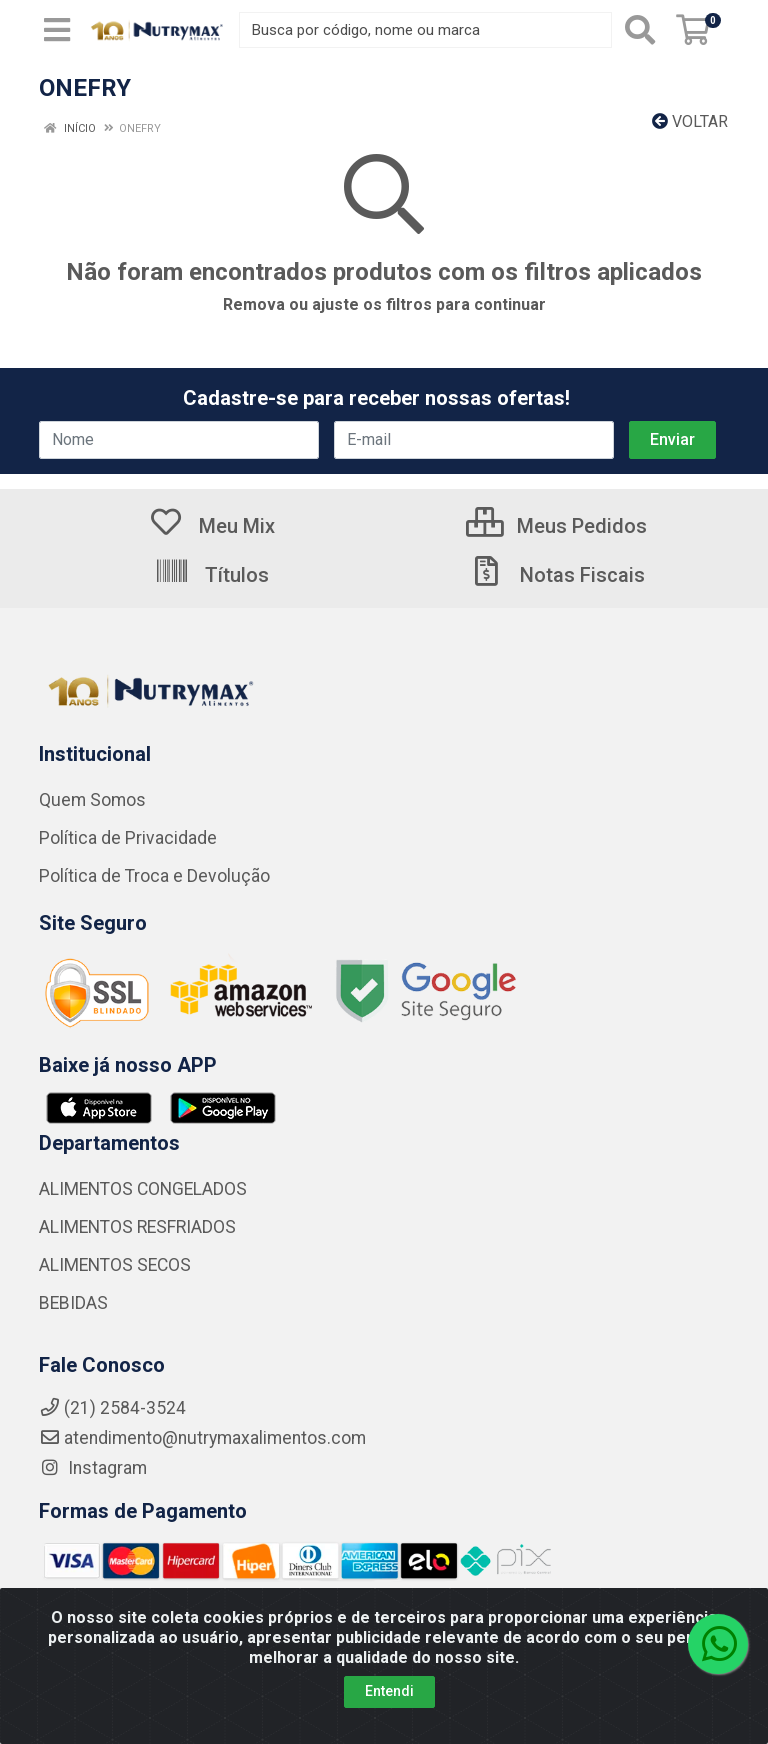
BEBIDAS (73, 1303)
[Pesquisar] (640, 30)
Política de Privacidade (128, 838)
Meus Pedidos (556, 526)
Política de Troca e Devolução (154, 876)
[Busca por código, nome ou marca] (425, 30)
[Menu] (57, 30)
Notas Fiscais (557, 575)
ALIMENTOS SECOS (115, 1265)
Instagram (93, 1468)
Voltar (690, 121)
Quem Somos (92, 800)
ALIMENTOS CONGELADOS (143, 1189)
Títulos (211, 575)
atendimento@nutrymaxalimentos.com (202, 1438)
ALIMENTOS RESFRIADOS (137, 1227)
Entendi (389, 1691)
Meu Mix (211, 526)
